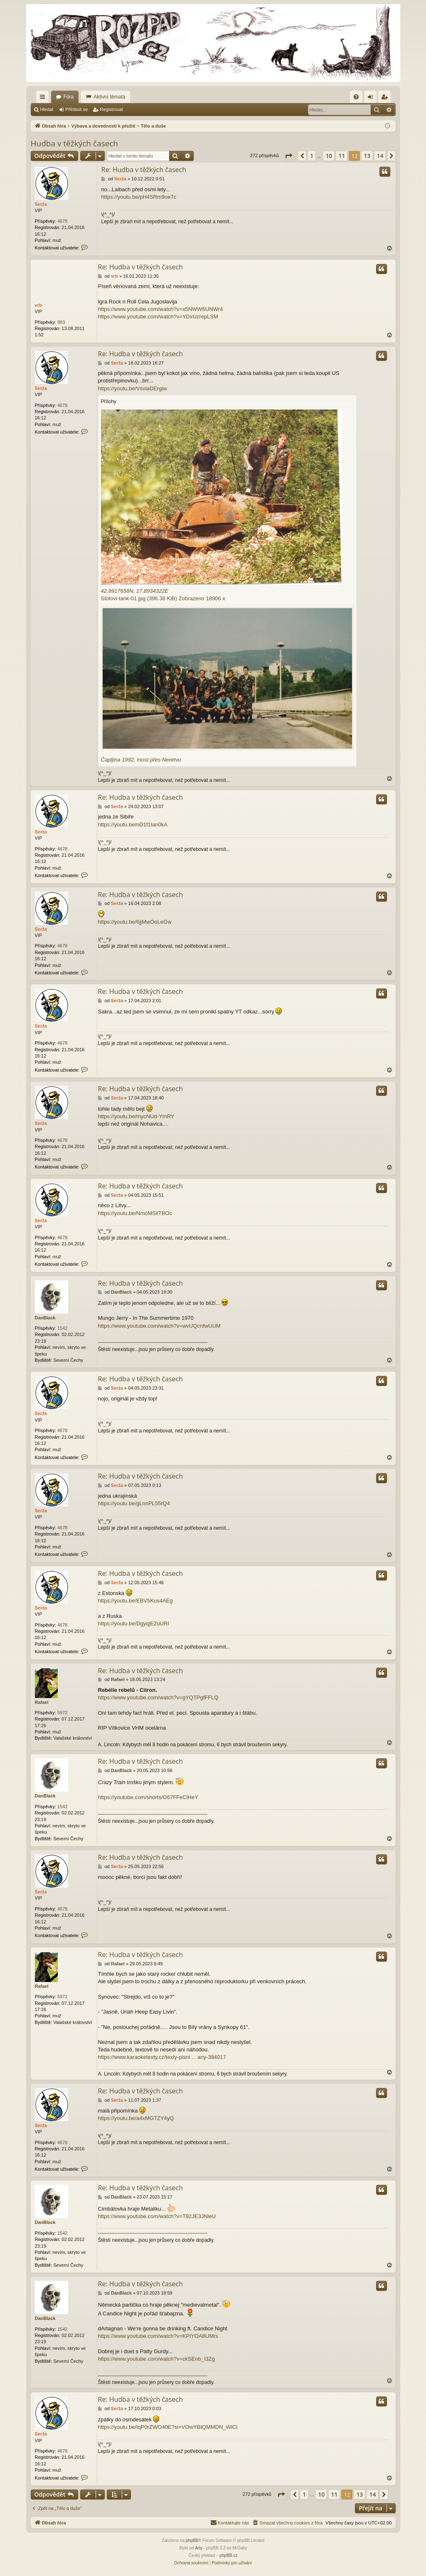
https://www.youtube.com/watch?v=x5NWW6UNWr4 (160, 309)
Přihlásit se (76, 109)
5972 (62, 1712)
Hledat (47, 109)
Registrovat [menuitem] (386, 98)
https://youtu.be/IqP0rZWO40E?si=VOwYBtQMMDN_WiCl (168, 2427)
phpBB (192, 2540)
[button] (288, 156)
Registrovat (111, 109)
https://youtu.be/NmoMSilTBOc (135, 1213)
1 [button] (311, 156)
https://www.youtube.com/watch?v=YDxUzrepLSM (158, 316)
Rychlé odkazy (44, 98)
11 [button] (341, 156)
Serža (41, 204)
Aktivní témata (109, 97)
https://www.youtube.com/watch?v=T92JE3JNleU (157, 2216)
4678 (62, 221)
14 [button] (380, 156)
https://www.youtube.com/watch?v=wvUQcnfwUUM (159, 1326)
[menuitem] (356, 97)
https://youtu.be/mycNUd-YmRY (136, 1116)
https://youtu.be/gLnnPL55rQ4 (134, 1503)
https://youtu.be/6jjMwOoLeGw (135, 922)
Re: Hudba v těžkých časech (143, 169)
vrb (38, 305)
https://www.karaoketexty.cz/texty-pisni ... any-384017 (162, 2057)
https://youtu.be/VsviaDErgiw (132, 388)
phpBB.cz (228, 2555)
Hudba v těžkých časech (74, 143)
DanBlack (45, 1317)
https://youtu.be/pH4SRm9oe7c (139, 197)
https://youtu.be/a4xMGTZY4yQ (136, 2118)
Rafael (42, 1702)
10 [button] (328, 156)
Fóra (69, 97)
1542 (62, 1328)
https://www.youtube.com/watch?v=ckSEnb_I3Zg (156, 2359)
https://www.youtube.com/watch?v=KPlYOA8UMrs (158, 2336)
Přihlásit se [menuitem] (371, 98)
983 (61, 322)
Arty (198, 2548)
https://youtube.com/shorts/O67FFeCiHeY (148, 1797)
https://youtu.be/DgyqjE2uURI (133, 1623)
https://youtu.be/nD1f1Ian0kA (133, 824)
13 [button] (367, 156)
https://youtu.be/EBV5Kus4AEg (135, 1600)
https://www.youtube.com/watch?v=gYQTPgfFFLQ (158, 1697)
